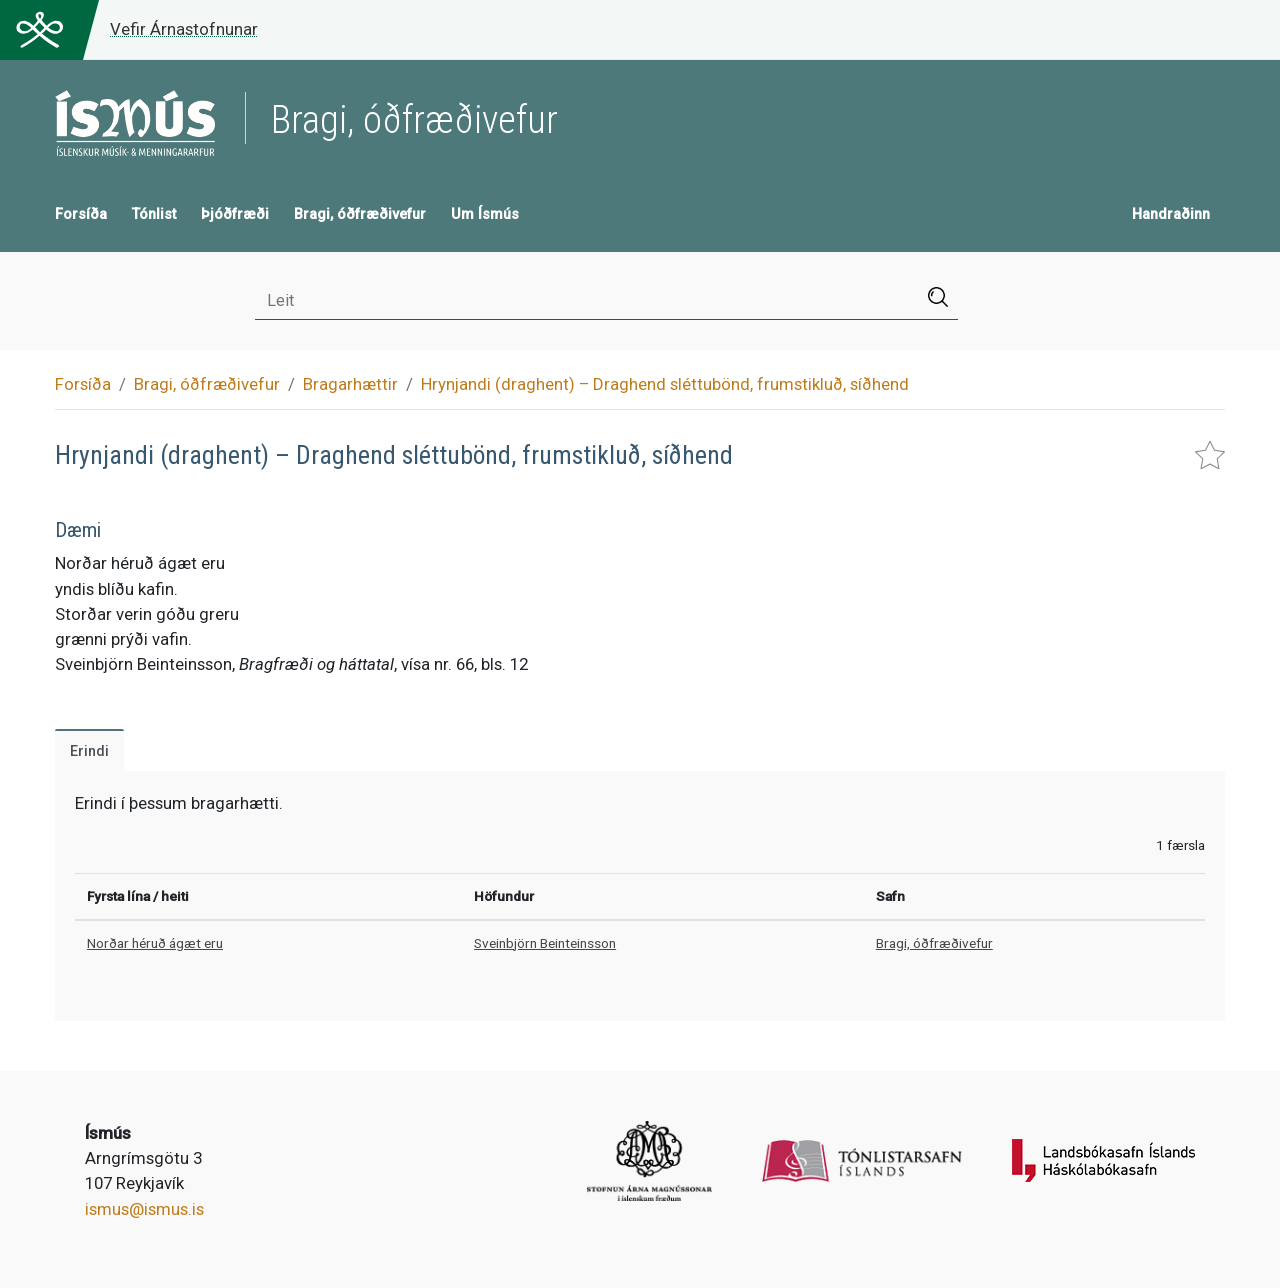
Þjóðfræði (235, 214)
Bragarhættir (350, 384)
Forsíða (81, 214)
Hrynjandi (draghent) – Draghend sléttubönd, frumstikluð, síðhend (665, 384)
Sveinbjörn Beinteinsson (545, 943)
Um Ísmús (485, 214)
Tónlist (154, 214)
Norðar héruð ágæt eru (155, 943)
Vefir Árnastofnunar (184, 29)
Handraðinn (1171, 214)
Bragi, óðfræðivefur (360, 214)
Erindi (89, 751)
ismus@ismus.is (144, 1209)
